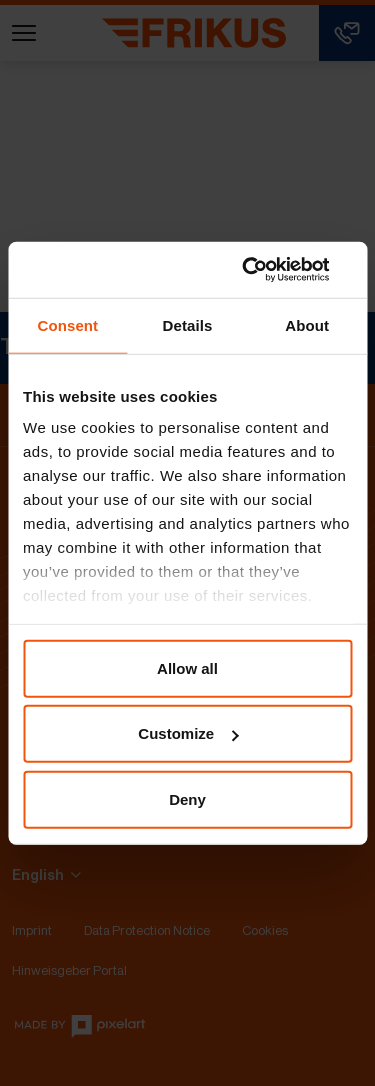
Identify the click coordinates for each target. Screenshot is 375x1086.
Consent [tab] (67, 324)
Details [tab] (188, 324)
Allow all (187, 667)
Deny (187, 798)
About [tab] (307, 324)
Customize (188, 733)
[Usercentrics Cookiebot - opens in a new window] (267, 270)
